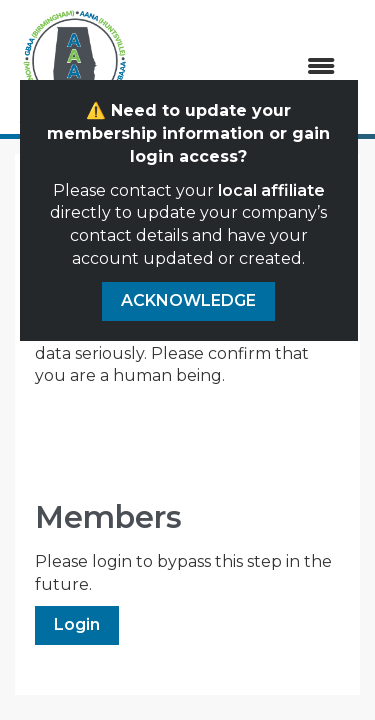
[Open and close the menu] (245, 67)
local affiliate (271, 190)
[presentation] (187, 437)
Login (77, 624)
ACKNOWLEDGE (188, 300)
